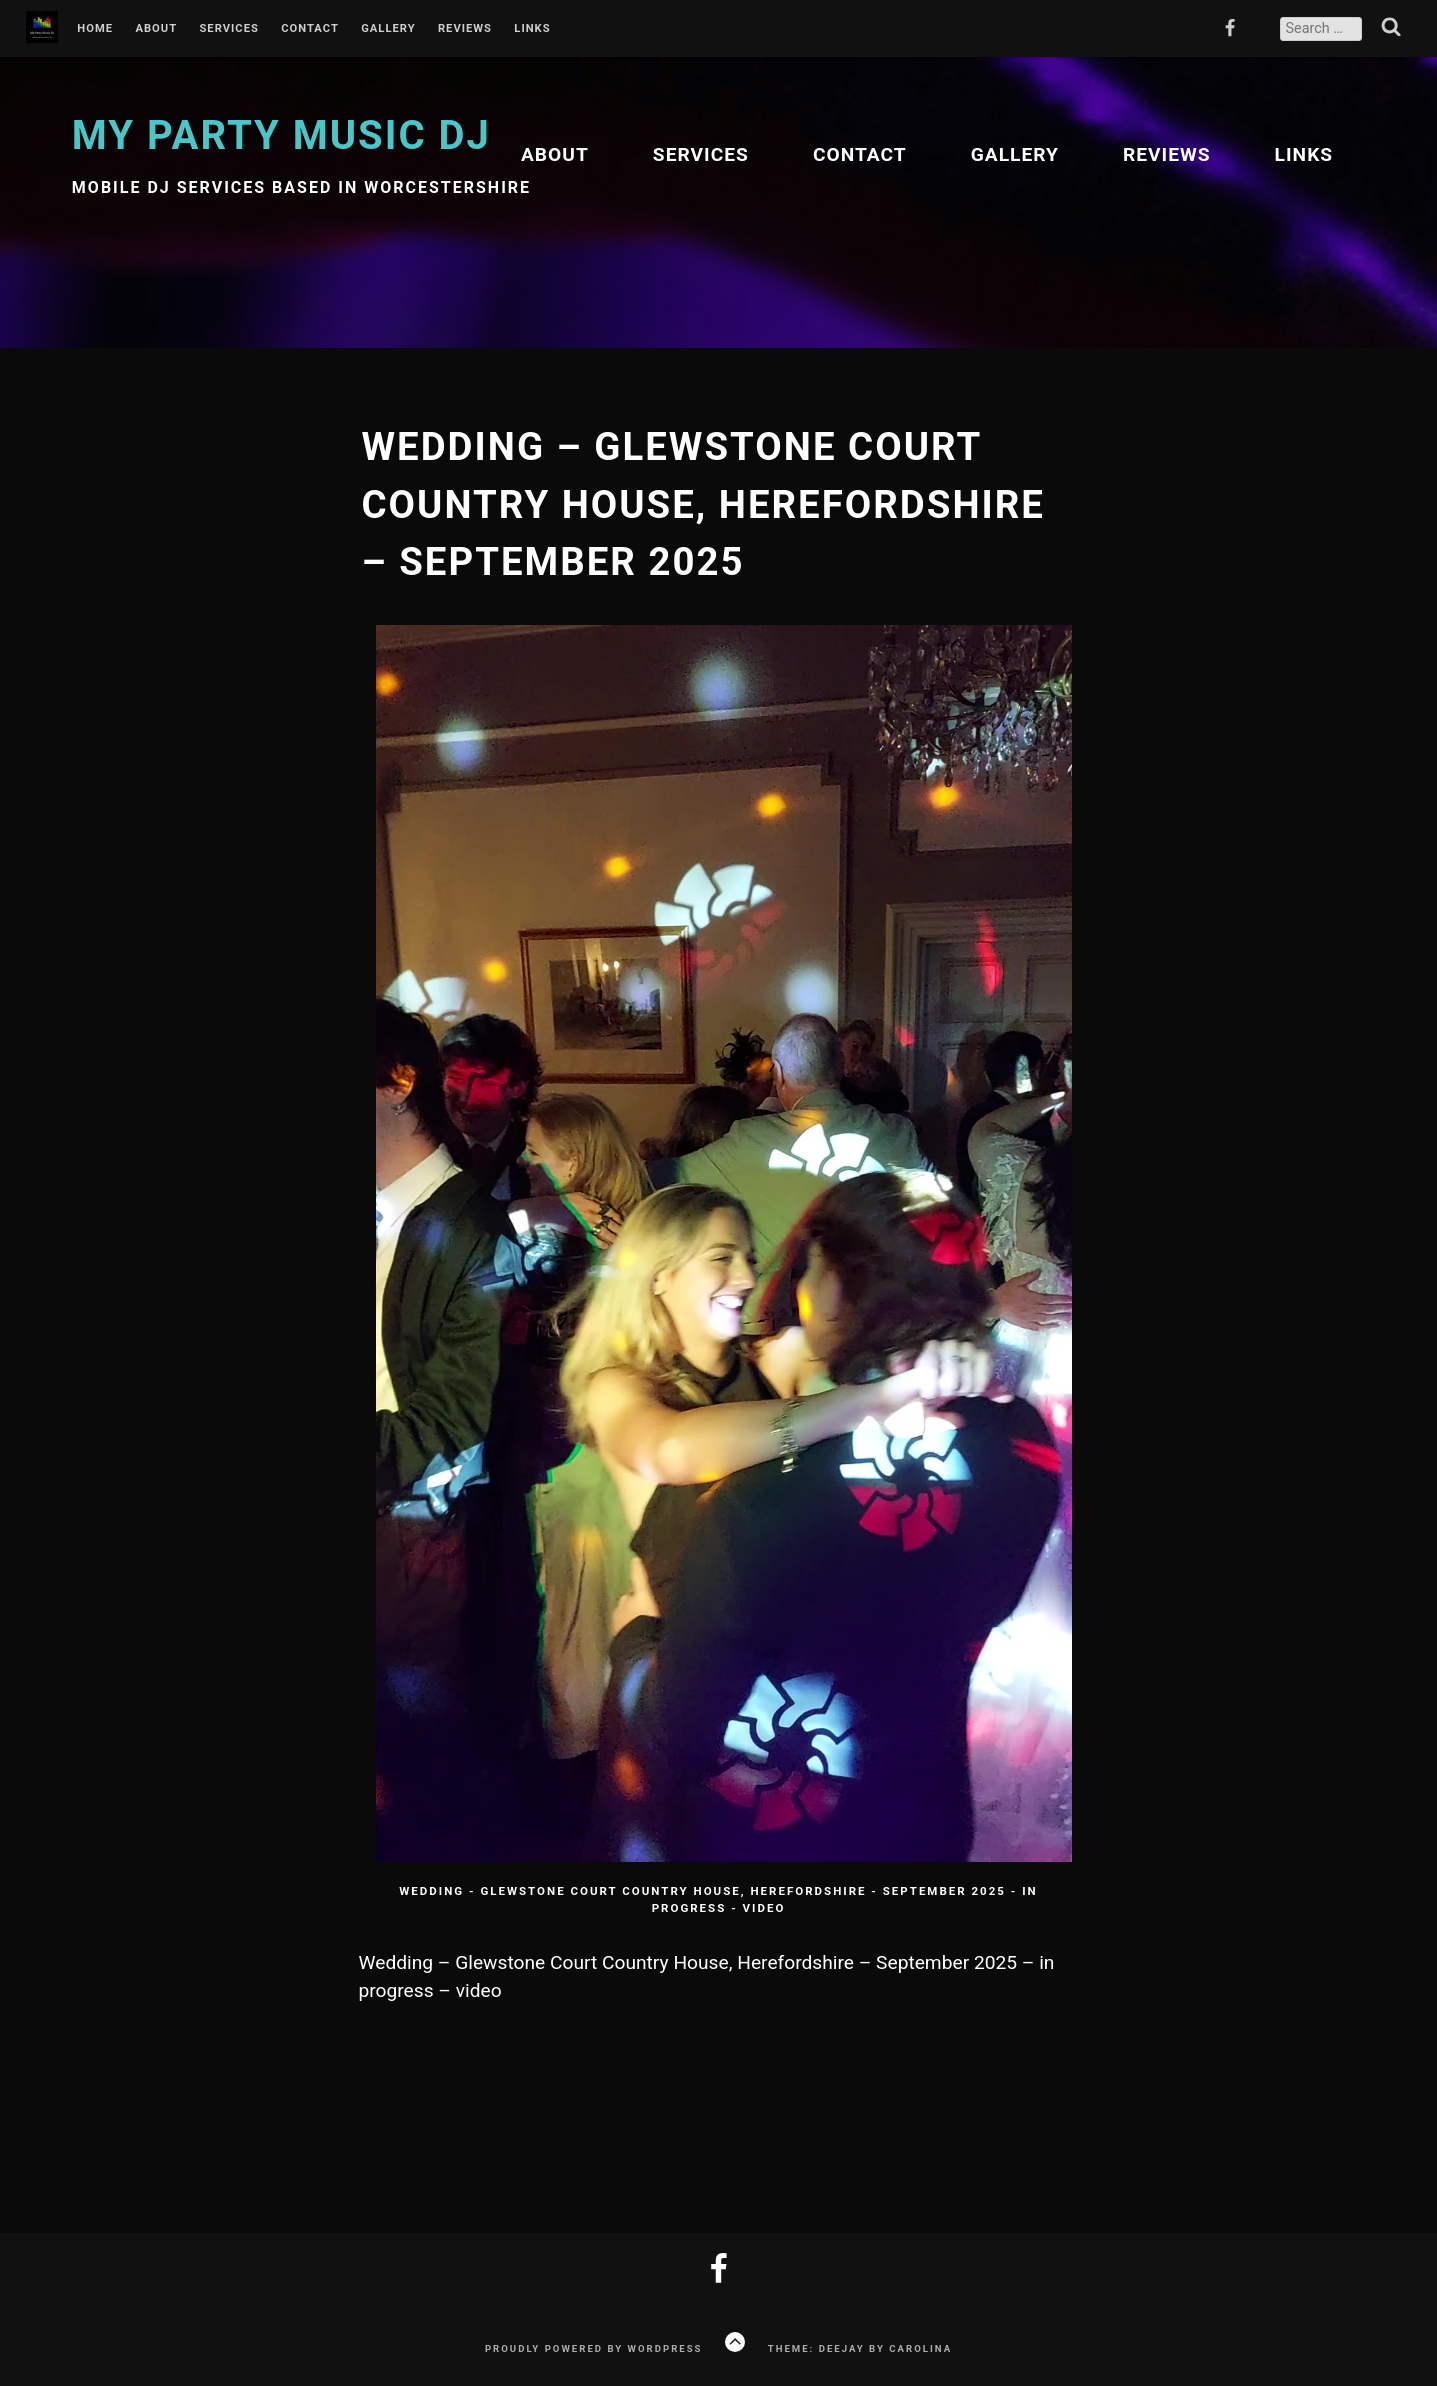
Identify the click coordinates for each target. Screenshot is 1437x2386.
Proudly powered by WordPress (594, 2348)
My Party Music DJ (281, 135)
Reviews (465, 29)
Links (532, 29)
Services (228, 29)
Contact (310, 29)
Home (95, 29)
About (156, 29)
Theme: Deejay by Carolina (860, 2348)
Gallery (388, 29)
